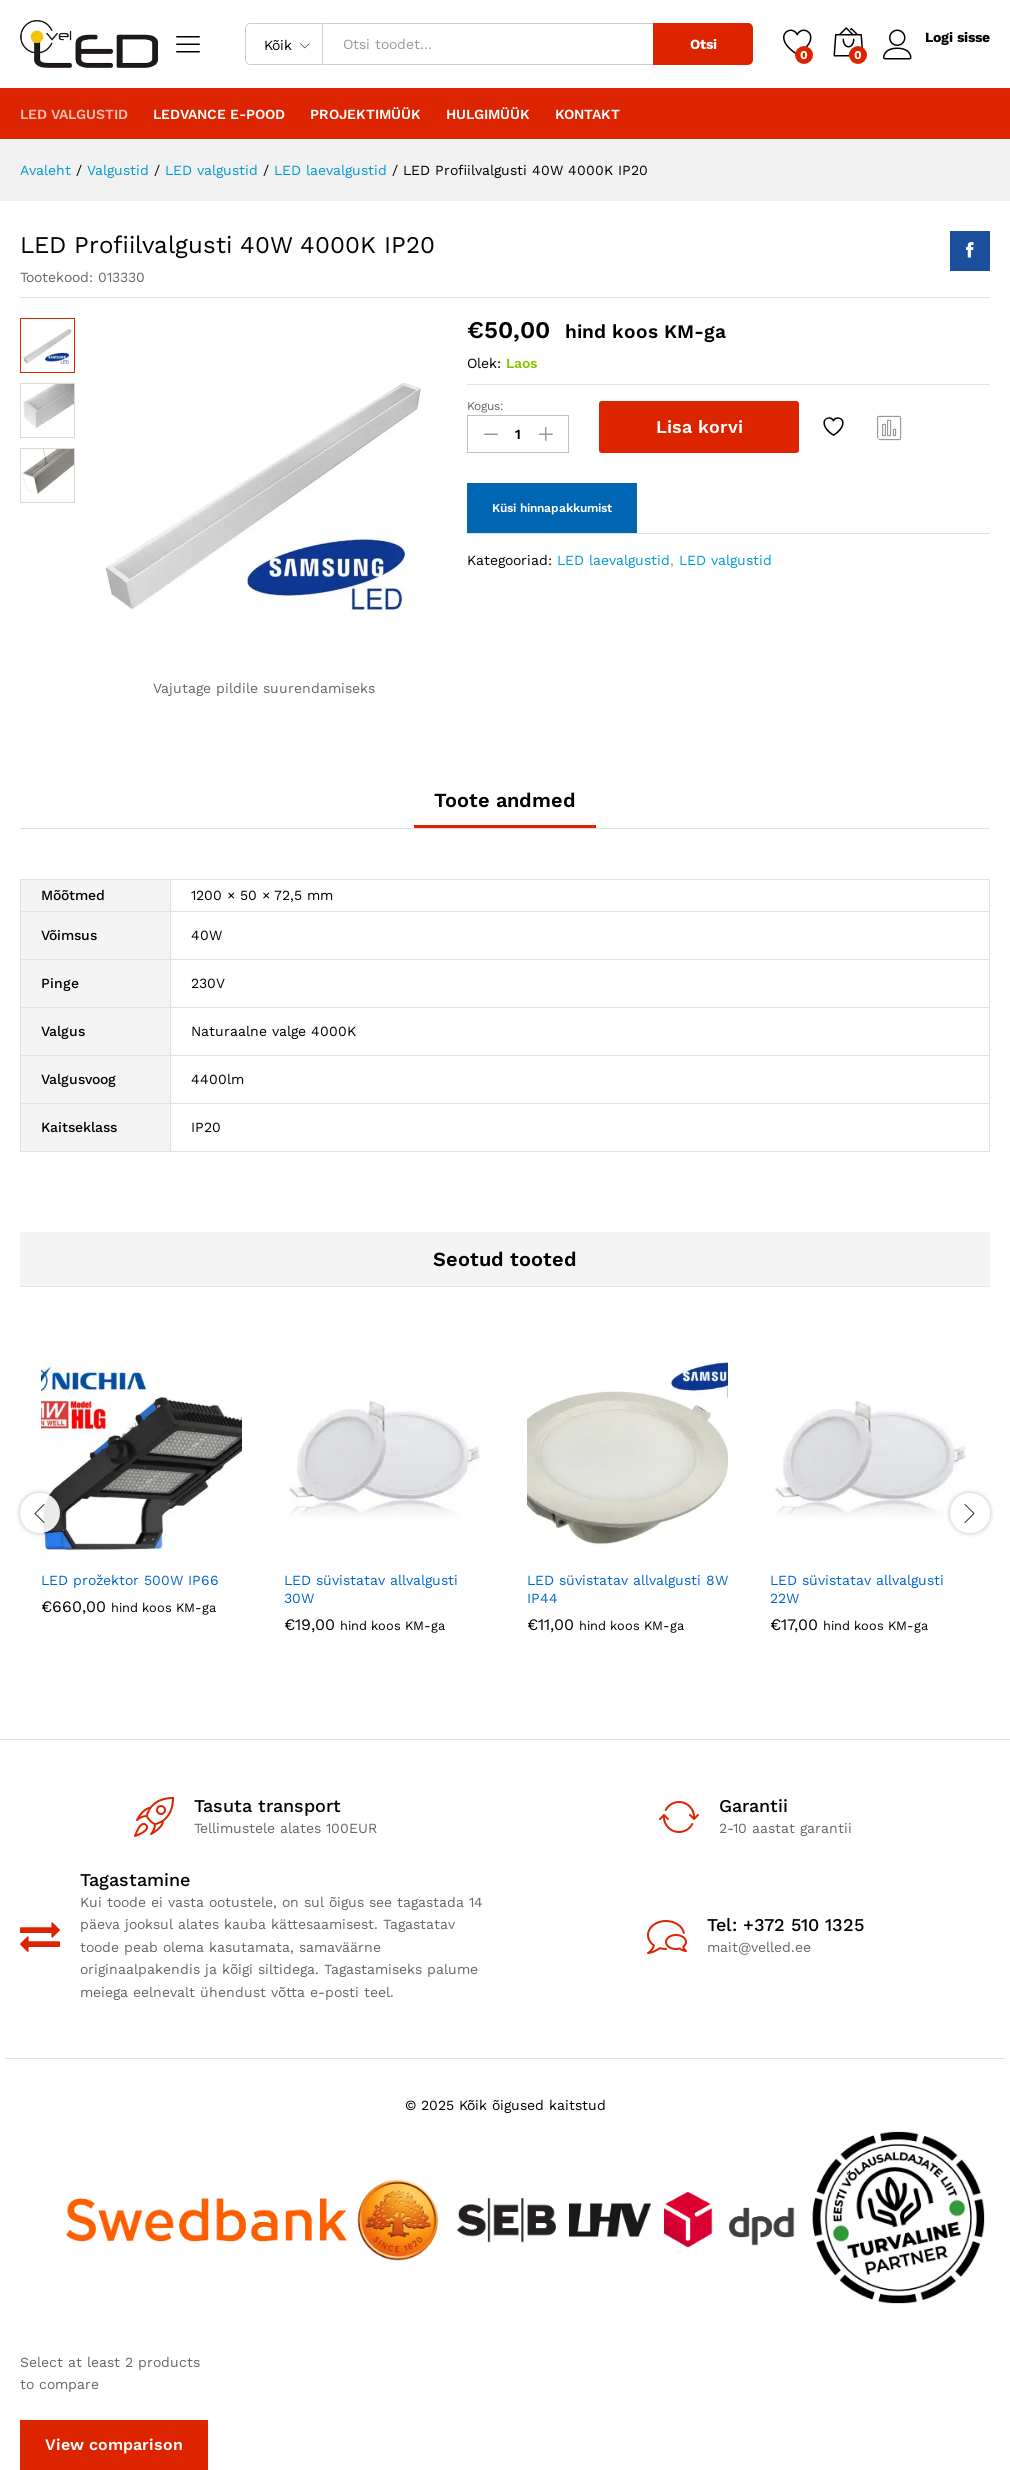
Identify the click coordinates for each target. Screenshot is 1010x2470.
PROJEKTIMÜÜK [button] (365, 114)
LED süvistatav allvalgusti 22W (857, 1589)
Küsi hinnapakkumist (552, 508)
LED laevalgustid (613, 560)
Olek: (484, 363)
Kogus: (485, 406)
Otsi (703, 44)
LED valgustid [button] (74, 114)
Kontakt (587, 114)
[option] (141, 1501)
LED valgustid (725, 560)
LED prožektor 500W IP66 (130, 1580)
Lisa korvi (699, 426)
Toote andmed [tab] (505, 800)
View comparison (114, 2444)
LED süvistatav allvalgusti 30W (371, 1589)
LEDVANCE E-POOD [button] (219, 114)
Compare (890, 427)
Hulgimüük (488, 114)
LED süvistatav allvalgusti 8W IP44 (627, 1589)
